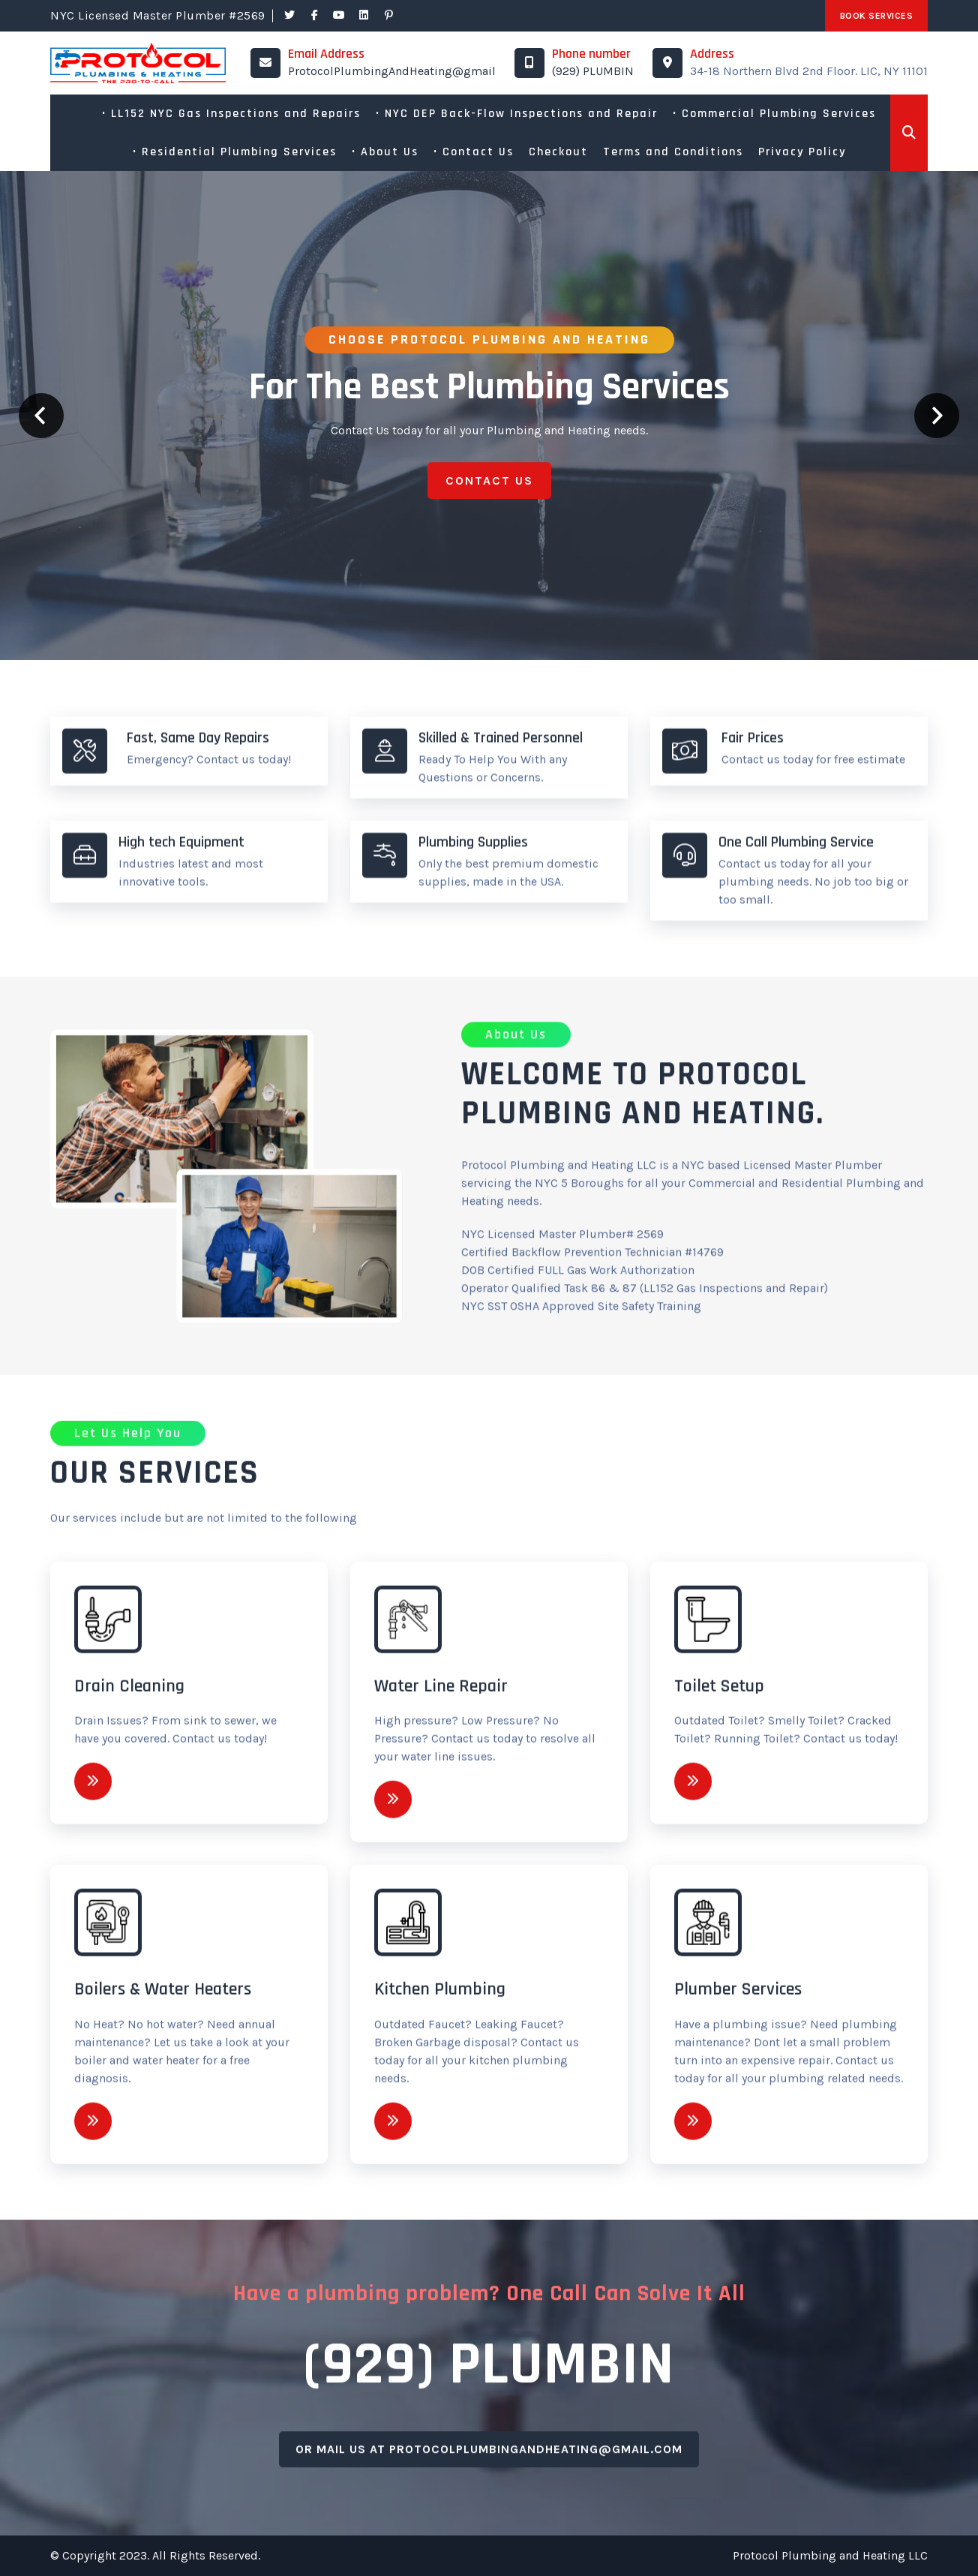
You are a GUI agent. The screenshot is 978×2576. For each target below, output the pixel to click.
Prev (41, 415)
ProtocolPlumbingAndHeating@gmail (392, 71)
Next (936, 415)
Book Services (877, 16)
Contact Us (489, 486)
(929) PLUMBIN (593, 71)
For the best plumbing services (489, 387)
